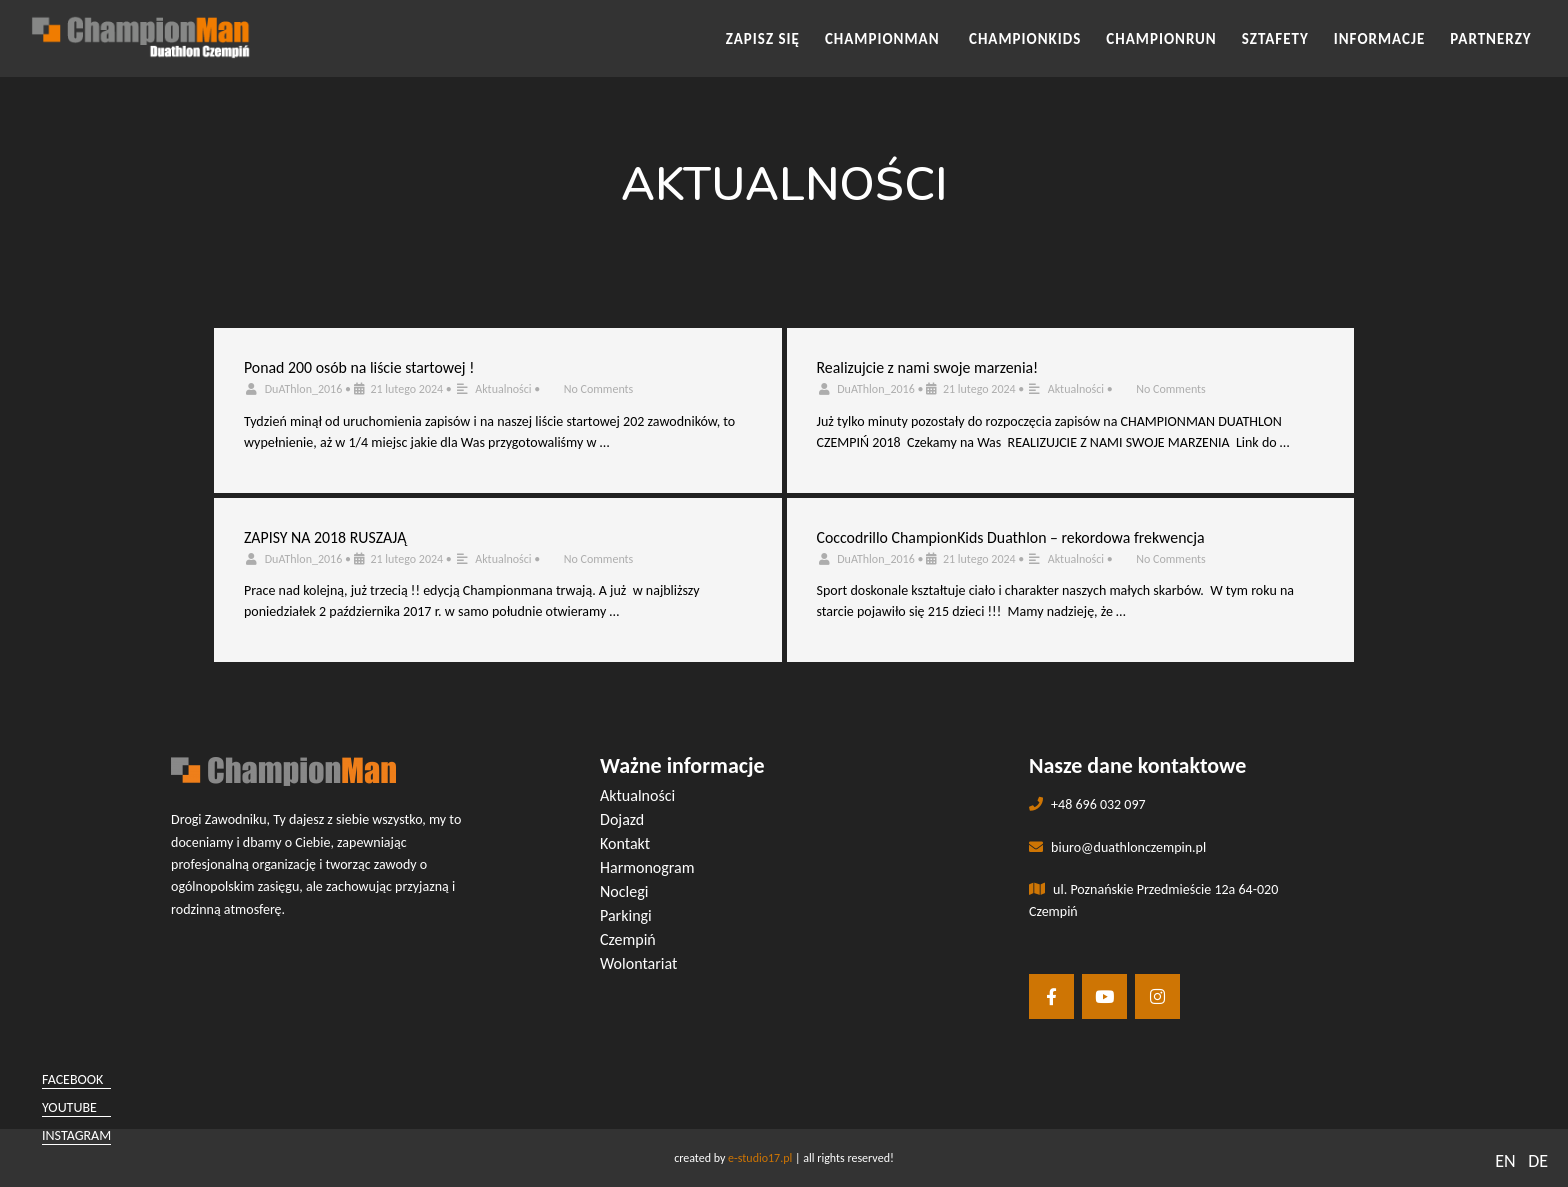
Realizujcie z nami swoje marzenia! (928, 367)
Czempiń (628, 939)
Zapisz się (763, 39)
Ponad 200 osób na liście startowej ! (359, 367)
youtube (69, 1107)
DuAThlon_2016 (304, 389)
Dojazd (622, 819)
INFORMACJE (1380, 39)
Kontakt (625, 843)
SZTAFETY (1275, 39)
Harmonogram (647, 867)
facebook (72, 1079)
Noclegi (624, 891)
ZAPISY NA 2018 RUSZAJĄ (325, 537)
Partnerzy (1490, 39)
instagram (76, 1135)
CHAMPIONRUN (1161, 39)
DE (1538, 1161)
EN (1505, 1161)
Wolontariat (638, 963)
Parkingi (626, 915)
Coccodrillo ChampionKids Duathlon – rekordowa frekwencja (1011, 537)
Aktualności (503, 389)
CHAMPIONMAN (884, 39)
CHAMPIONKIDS (1025, 39)
